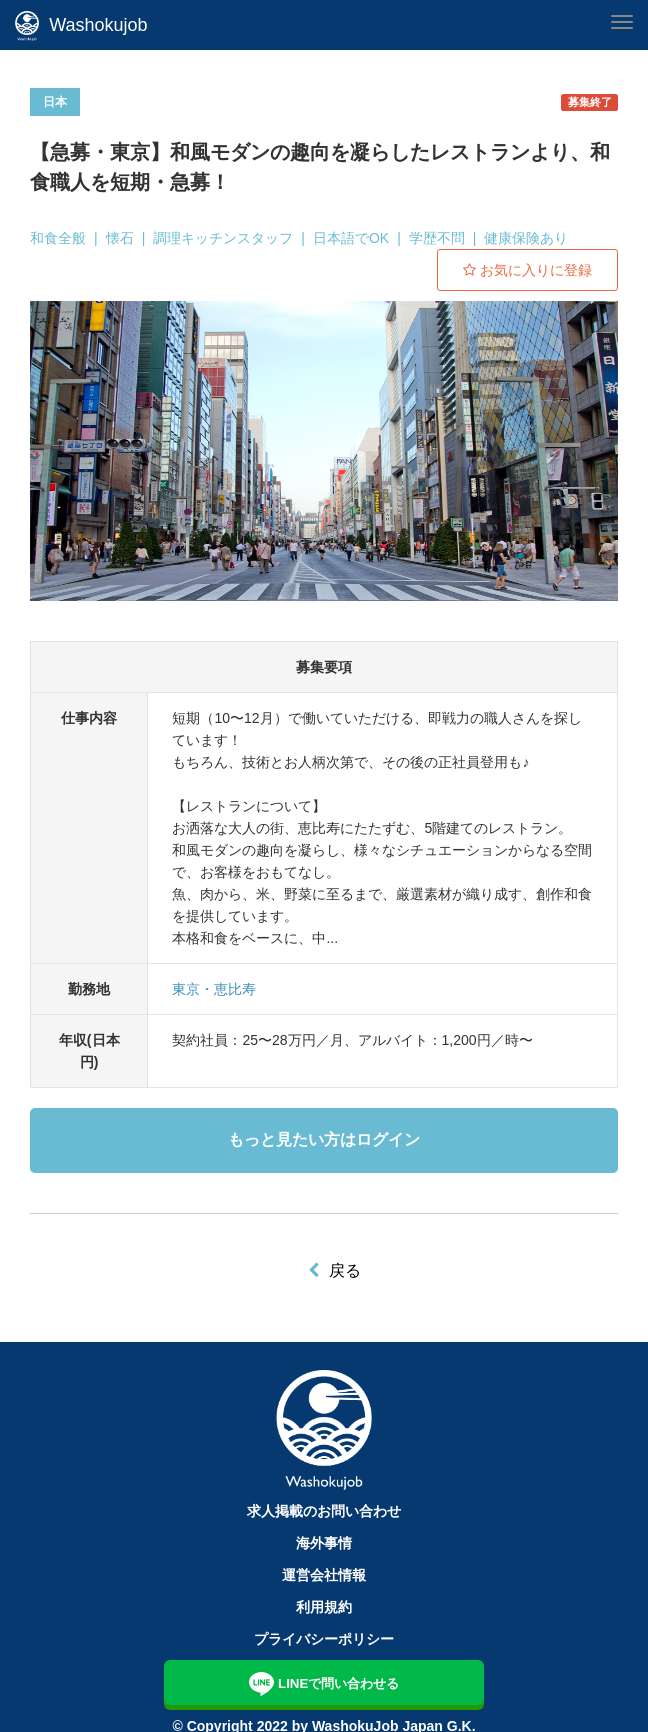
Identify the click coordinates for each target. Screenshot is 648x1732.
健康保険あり (526, 238)
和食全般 (58, 238)
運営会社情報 (324, 1575)
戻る (345, 1270)
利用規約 (324, 1607)
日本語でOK (351, 238)
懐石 (120, 238)
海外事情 (324, 1543)
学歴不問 (437, 238)
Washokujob (81, 26)
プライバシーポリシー (324, 1639)
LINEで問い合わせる (324, 1681)
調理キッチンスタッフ (223, 238)
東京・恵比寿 (214, 989)
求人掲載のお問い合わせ (324, 1511)
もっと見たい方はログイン (324, 1139)
